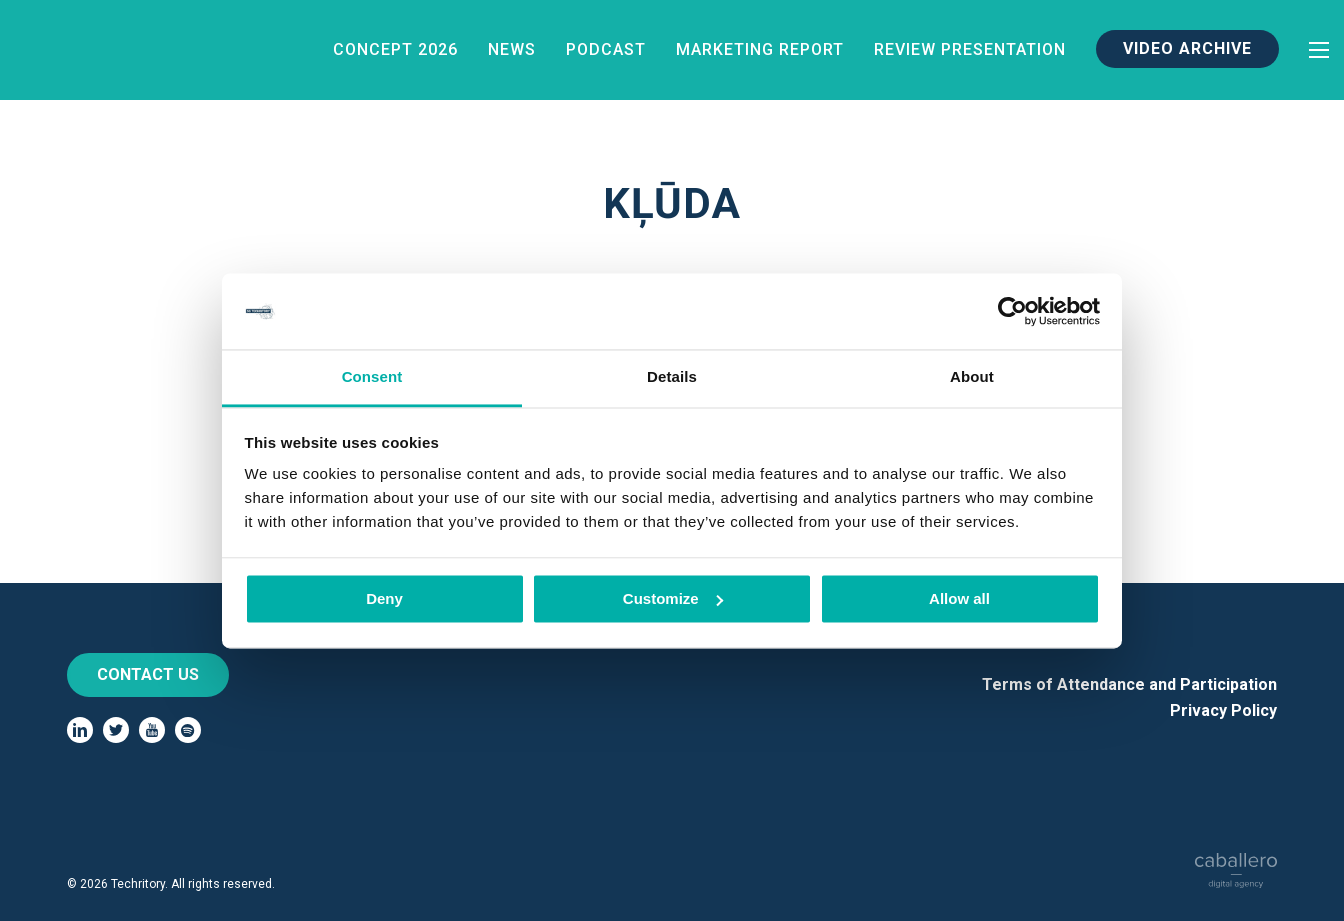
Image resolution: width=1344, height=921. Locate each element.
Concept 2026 (395, 49)
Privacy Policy (1223, 710)
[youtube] (152, 730)
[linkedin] (80, 730)
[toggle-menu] (1319, 50)
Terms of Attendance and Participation (1129, 684)
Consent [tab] (372, 377)
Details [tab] (672, 377)
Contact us (148, 674)
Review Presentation (970, 49)
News (512, 49)
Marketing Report (760, 49)
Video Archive (1187, 48)
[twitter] (116, 730)
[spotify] (188, 730)
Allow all (959, 598)
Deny (384, 598)
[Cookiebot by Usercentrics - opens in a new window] (1012, 311)
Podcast (606, 49)
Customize (673, 598)
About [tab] (972, 377)
